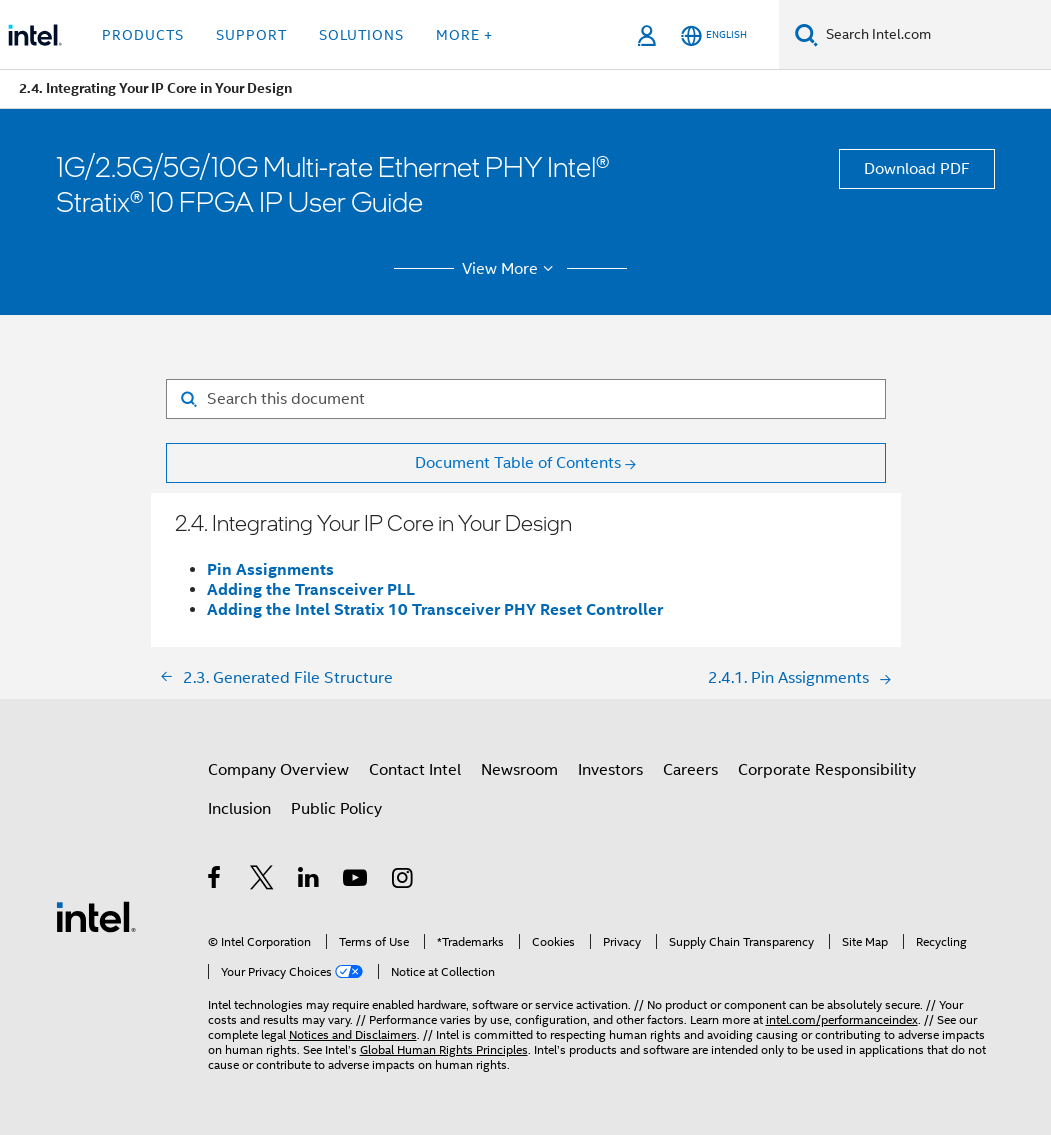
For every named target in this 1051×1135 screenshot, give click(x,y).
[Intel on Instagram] (403, 881)
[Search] (806, 34)
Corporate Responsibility (827, 770)
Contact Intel (415, 770)
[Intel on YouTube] (356, 881)
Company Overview (278, 770)
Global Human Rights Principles (444, 1049)
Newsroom (519, 770)
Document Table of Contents (518, 463)
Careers (690, 770)
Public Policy (336, 809)
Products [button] (143, 35)
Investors (610, 770)
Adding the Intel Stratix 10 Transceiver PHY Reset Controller (435, 609)
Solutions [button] (361, 35)
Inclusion (239, 809)
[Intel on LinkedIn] (309, 881)
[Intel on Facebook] (215, 881)
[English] (714, 35)
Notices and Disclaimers (353, 1034)
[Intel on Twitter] (262, 881)
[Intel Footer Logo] (96, 916)
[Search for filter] (526, 399)
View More (510, 269)
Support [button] (251, 35)
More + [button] (464, 35)
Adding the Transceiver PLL (311, 589)
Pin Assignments (270, 569)
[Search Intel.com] (934, 35)
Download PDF (917, 169)
